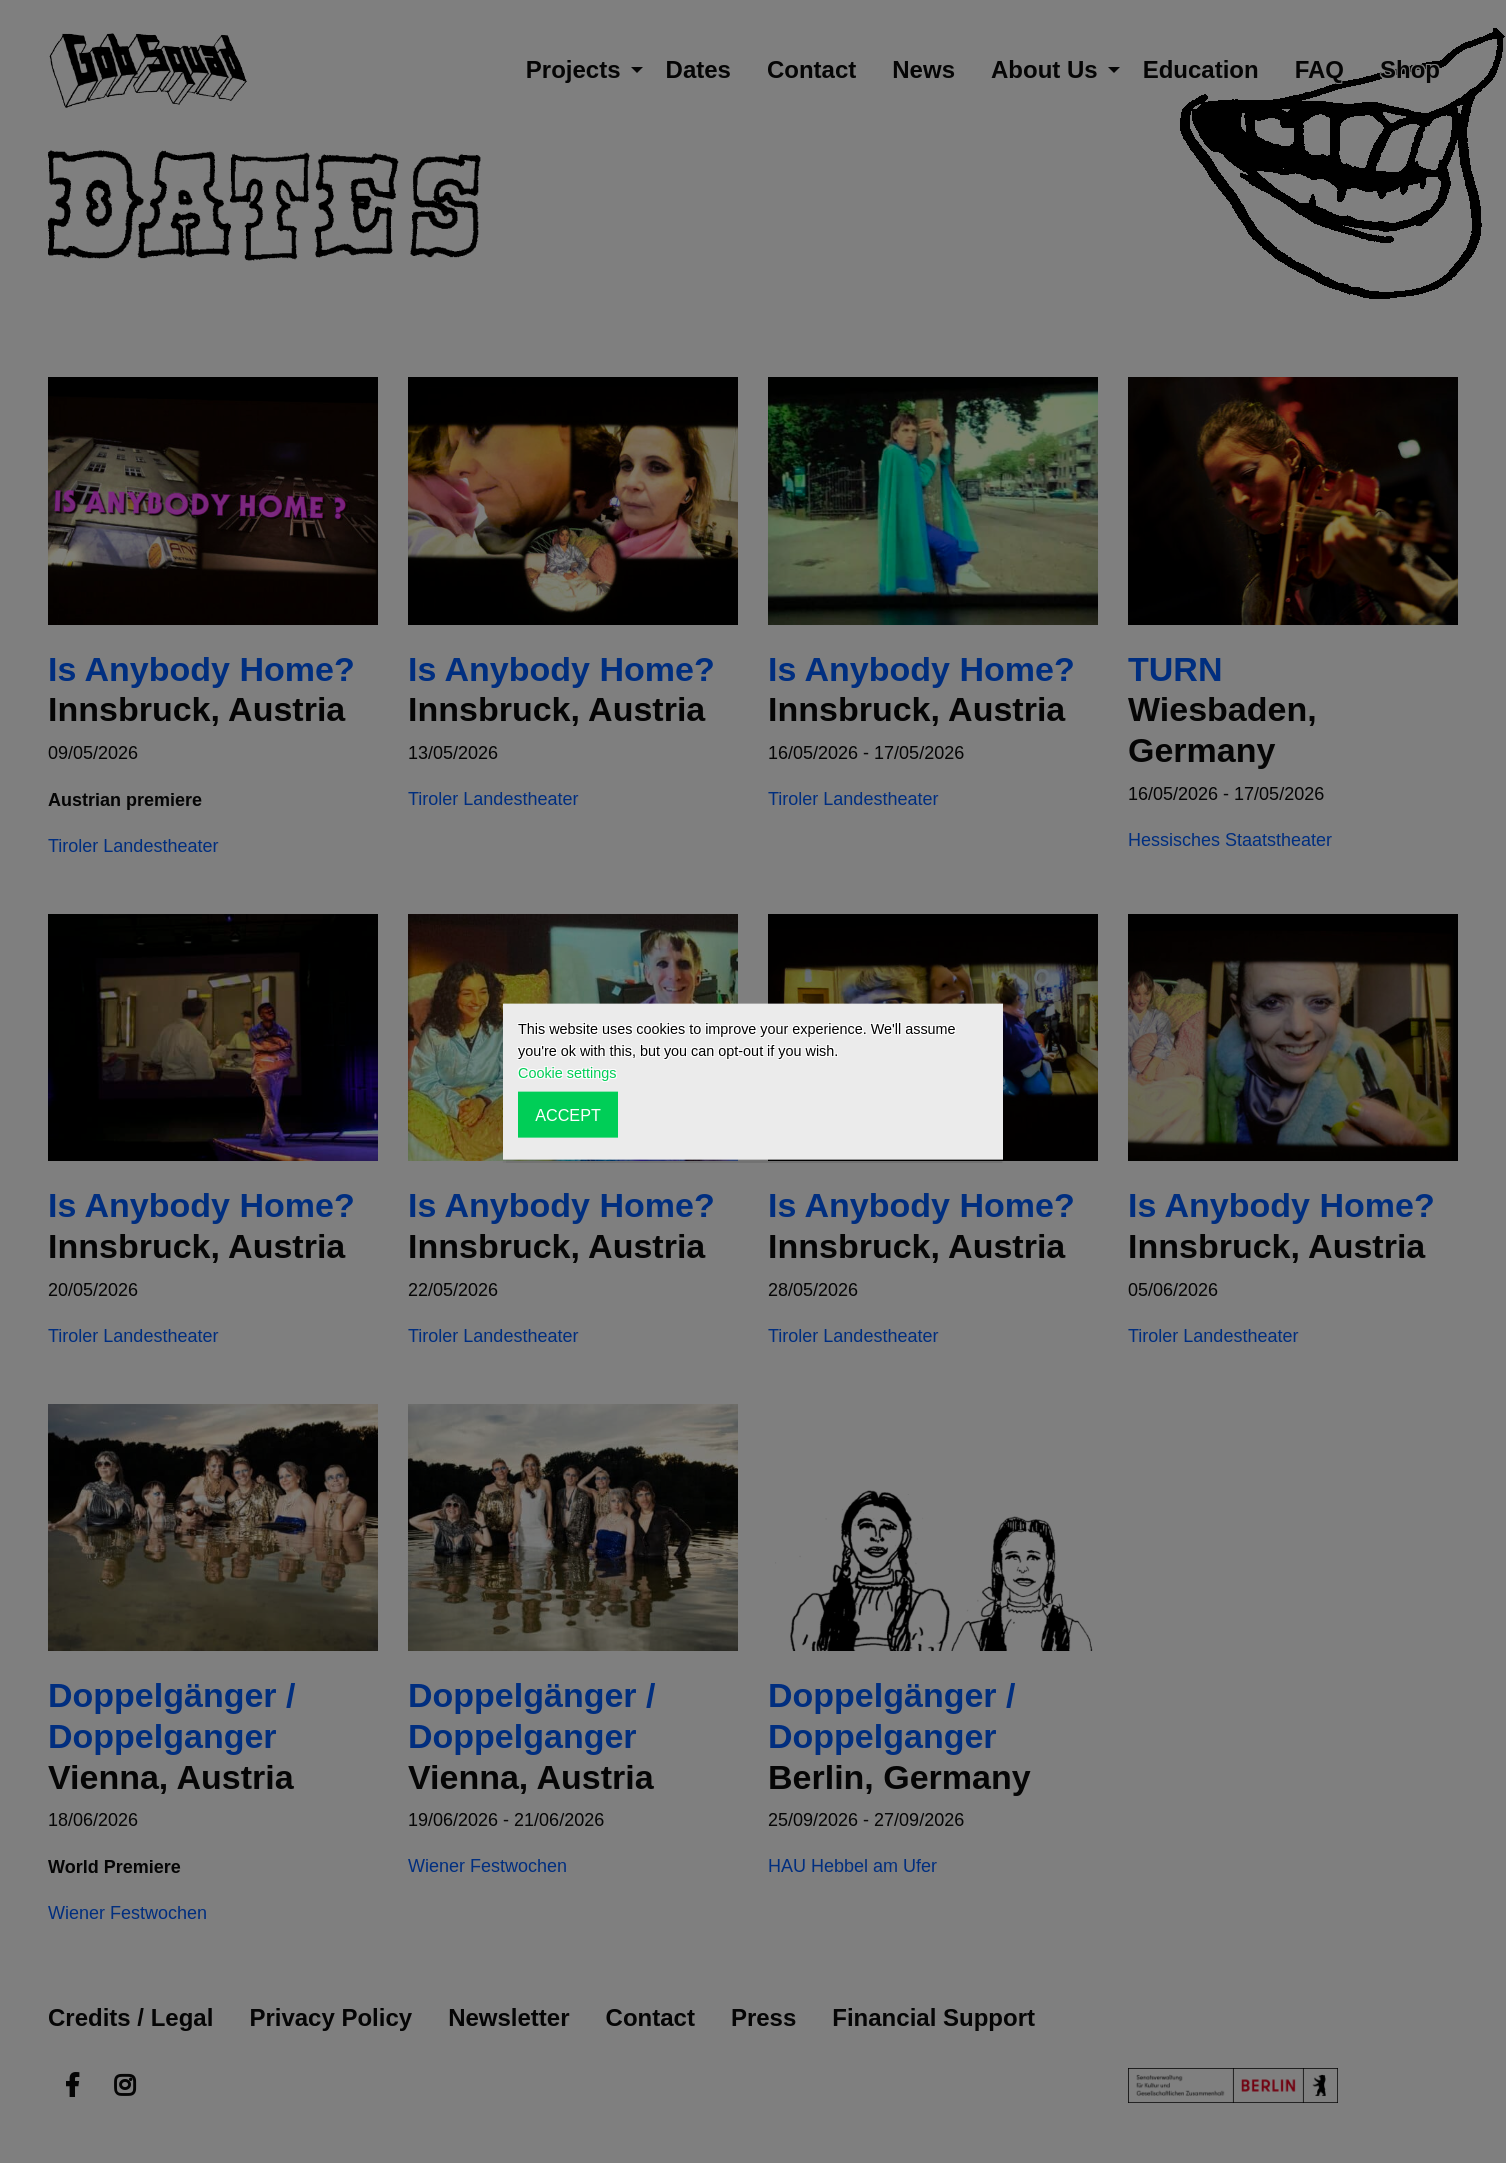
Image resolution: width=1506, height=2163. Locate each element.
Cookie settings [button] (567, 1073)
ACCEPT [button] (568, 1114)
